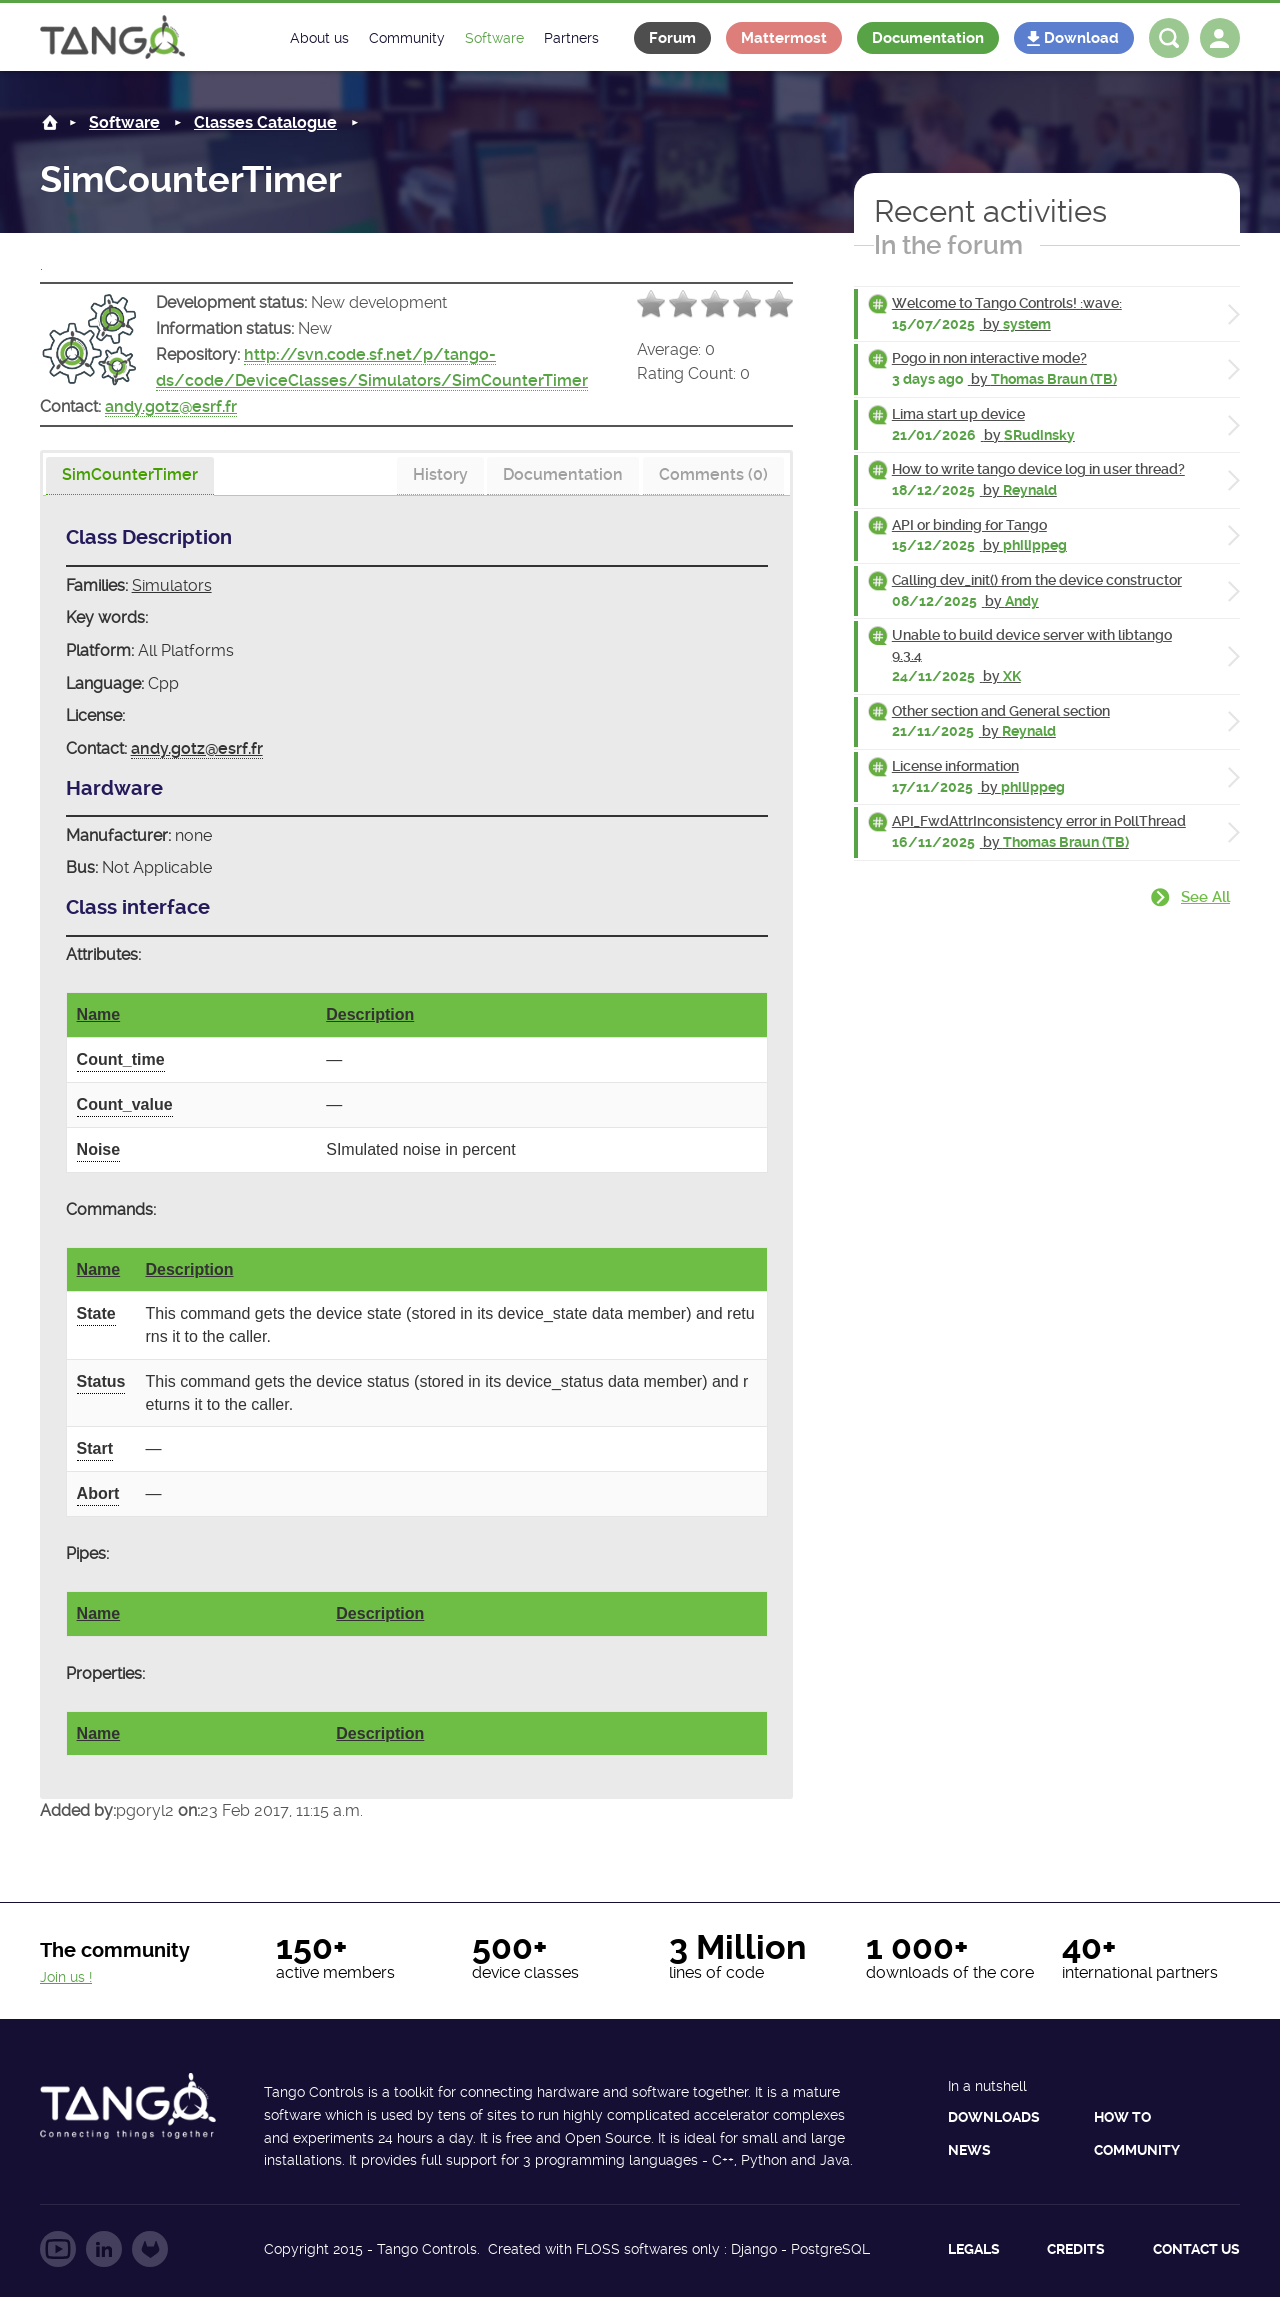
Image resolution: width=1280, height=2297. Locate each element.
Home (50, 122)
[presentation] (130, 476)
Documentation (928, 38)
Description (370, 1014)
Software (124, 122)
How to (1122, 2117)
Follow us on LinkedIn (104, 2249)
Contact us (1196, 2249)
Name (99, 1014)
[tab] (130, 476)
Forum (672, 38)
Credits (1076, 2249)
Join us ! (66, 1977)
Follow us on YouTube (58, 2249)
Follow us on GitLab (150, 2249)
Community (1137, 2150)
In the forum (948, 245)
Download (1081, 38)
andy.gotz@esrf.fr (171, 406)
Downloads (994, 2117)
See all (1205, 897)
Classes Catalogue (265, 122)
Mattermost (784, 38)
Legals (974, 2249)
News (969, 2150)
